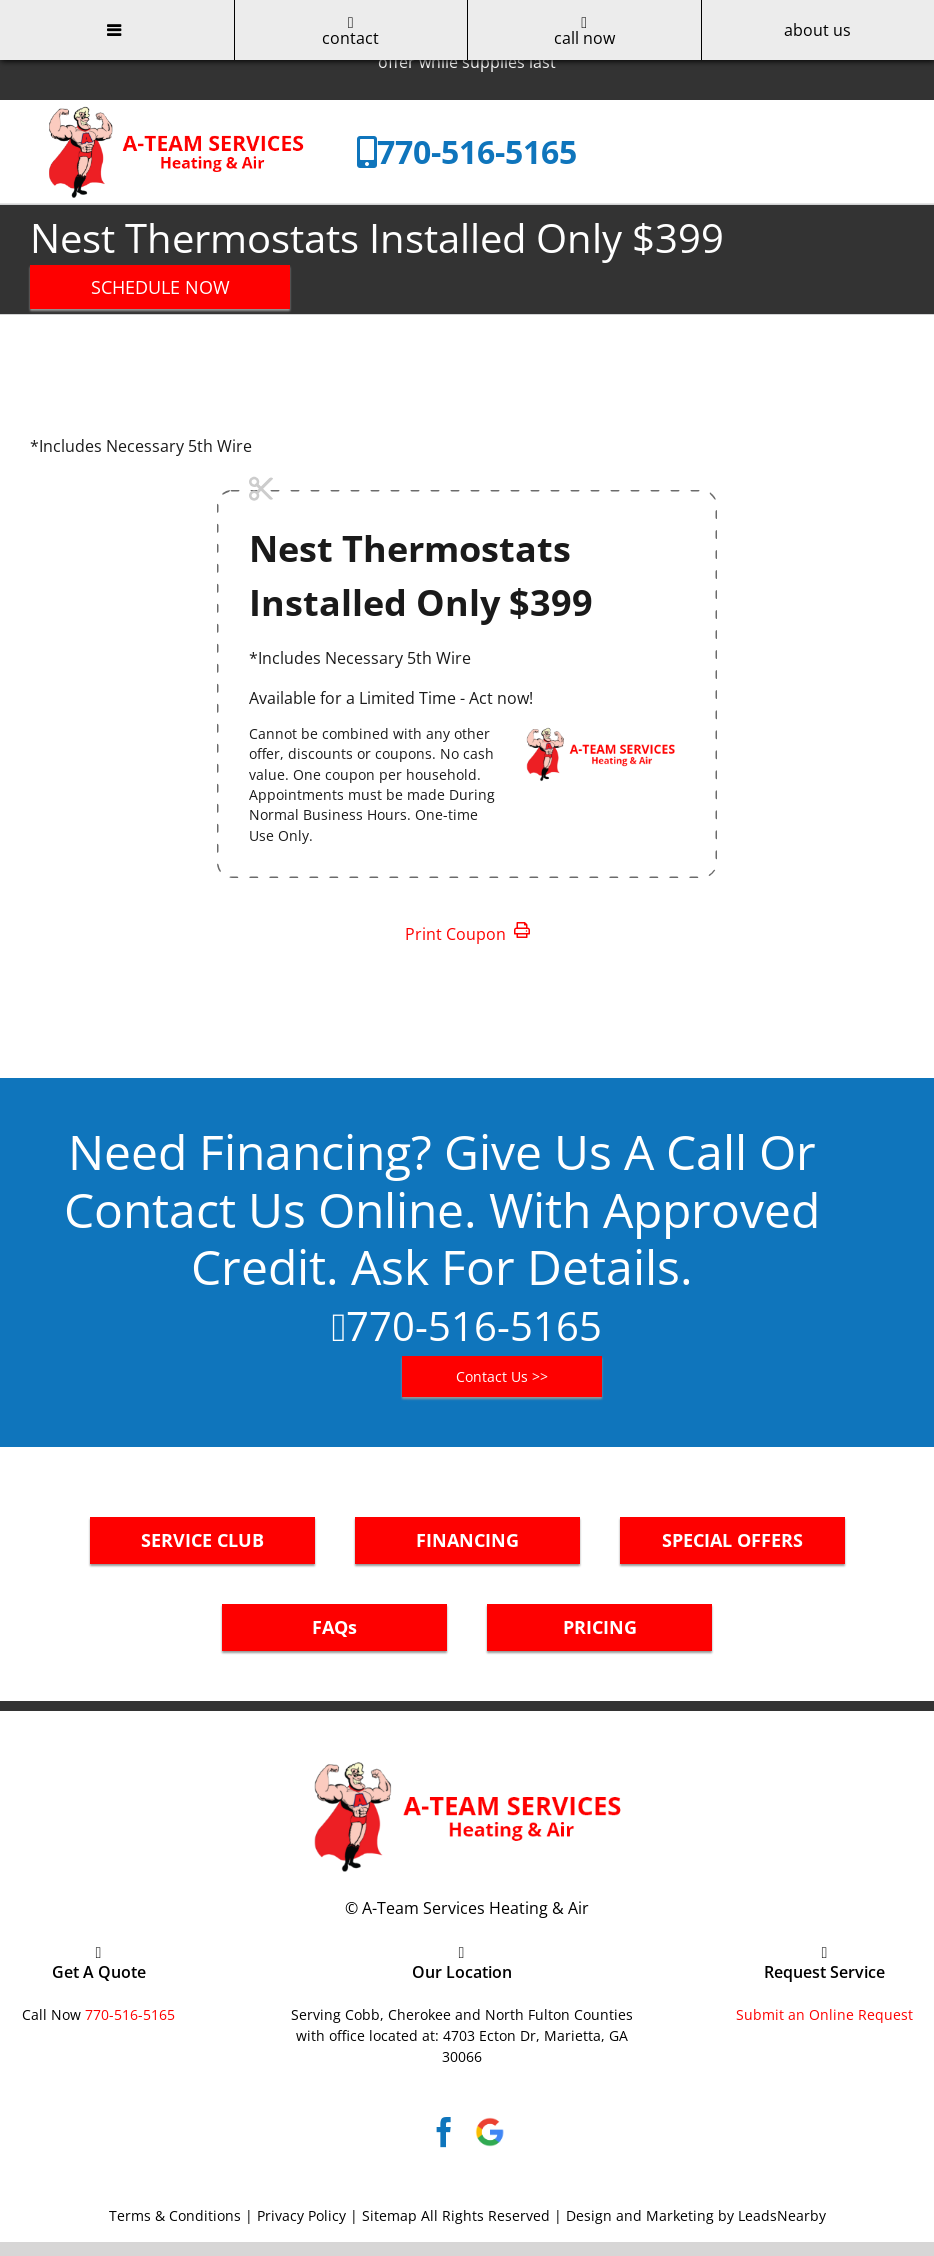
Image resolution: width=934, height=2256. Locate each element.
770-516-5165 (477, 151)
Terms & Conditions (175, 2215)
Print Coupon (467, 933)
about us (817, 30)
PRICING (600, 1627)
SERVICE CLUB (202, 1540)
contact (350, 31)
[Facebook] (444, 2132)
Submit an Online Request (824, 2014)
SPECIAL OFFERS (732, 1540)
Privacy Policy (301, 2215)
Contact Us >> (502, 1376)
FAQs (334, 1627)
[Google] (490, 2132)
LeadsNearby (782, 2215)
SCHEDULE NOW (160, 287)
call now (584, 31)
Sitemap (389, 2215)
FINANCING (467, 1540)
